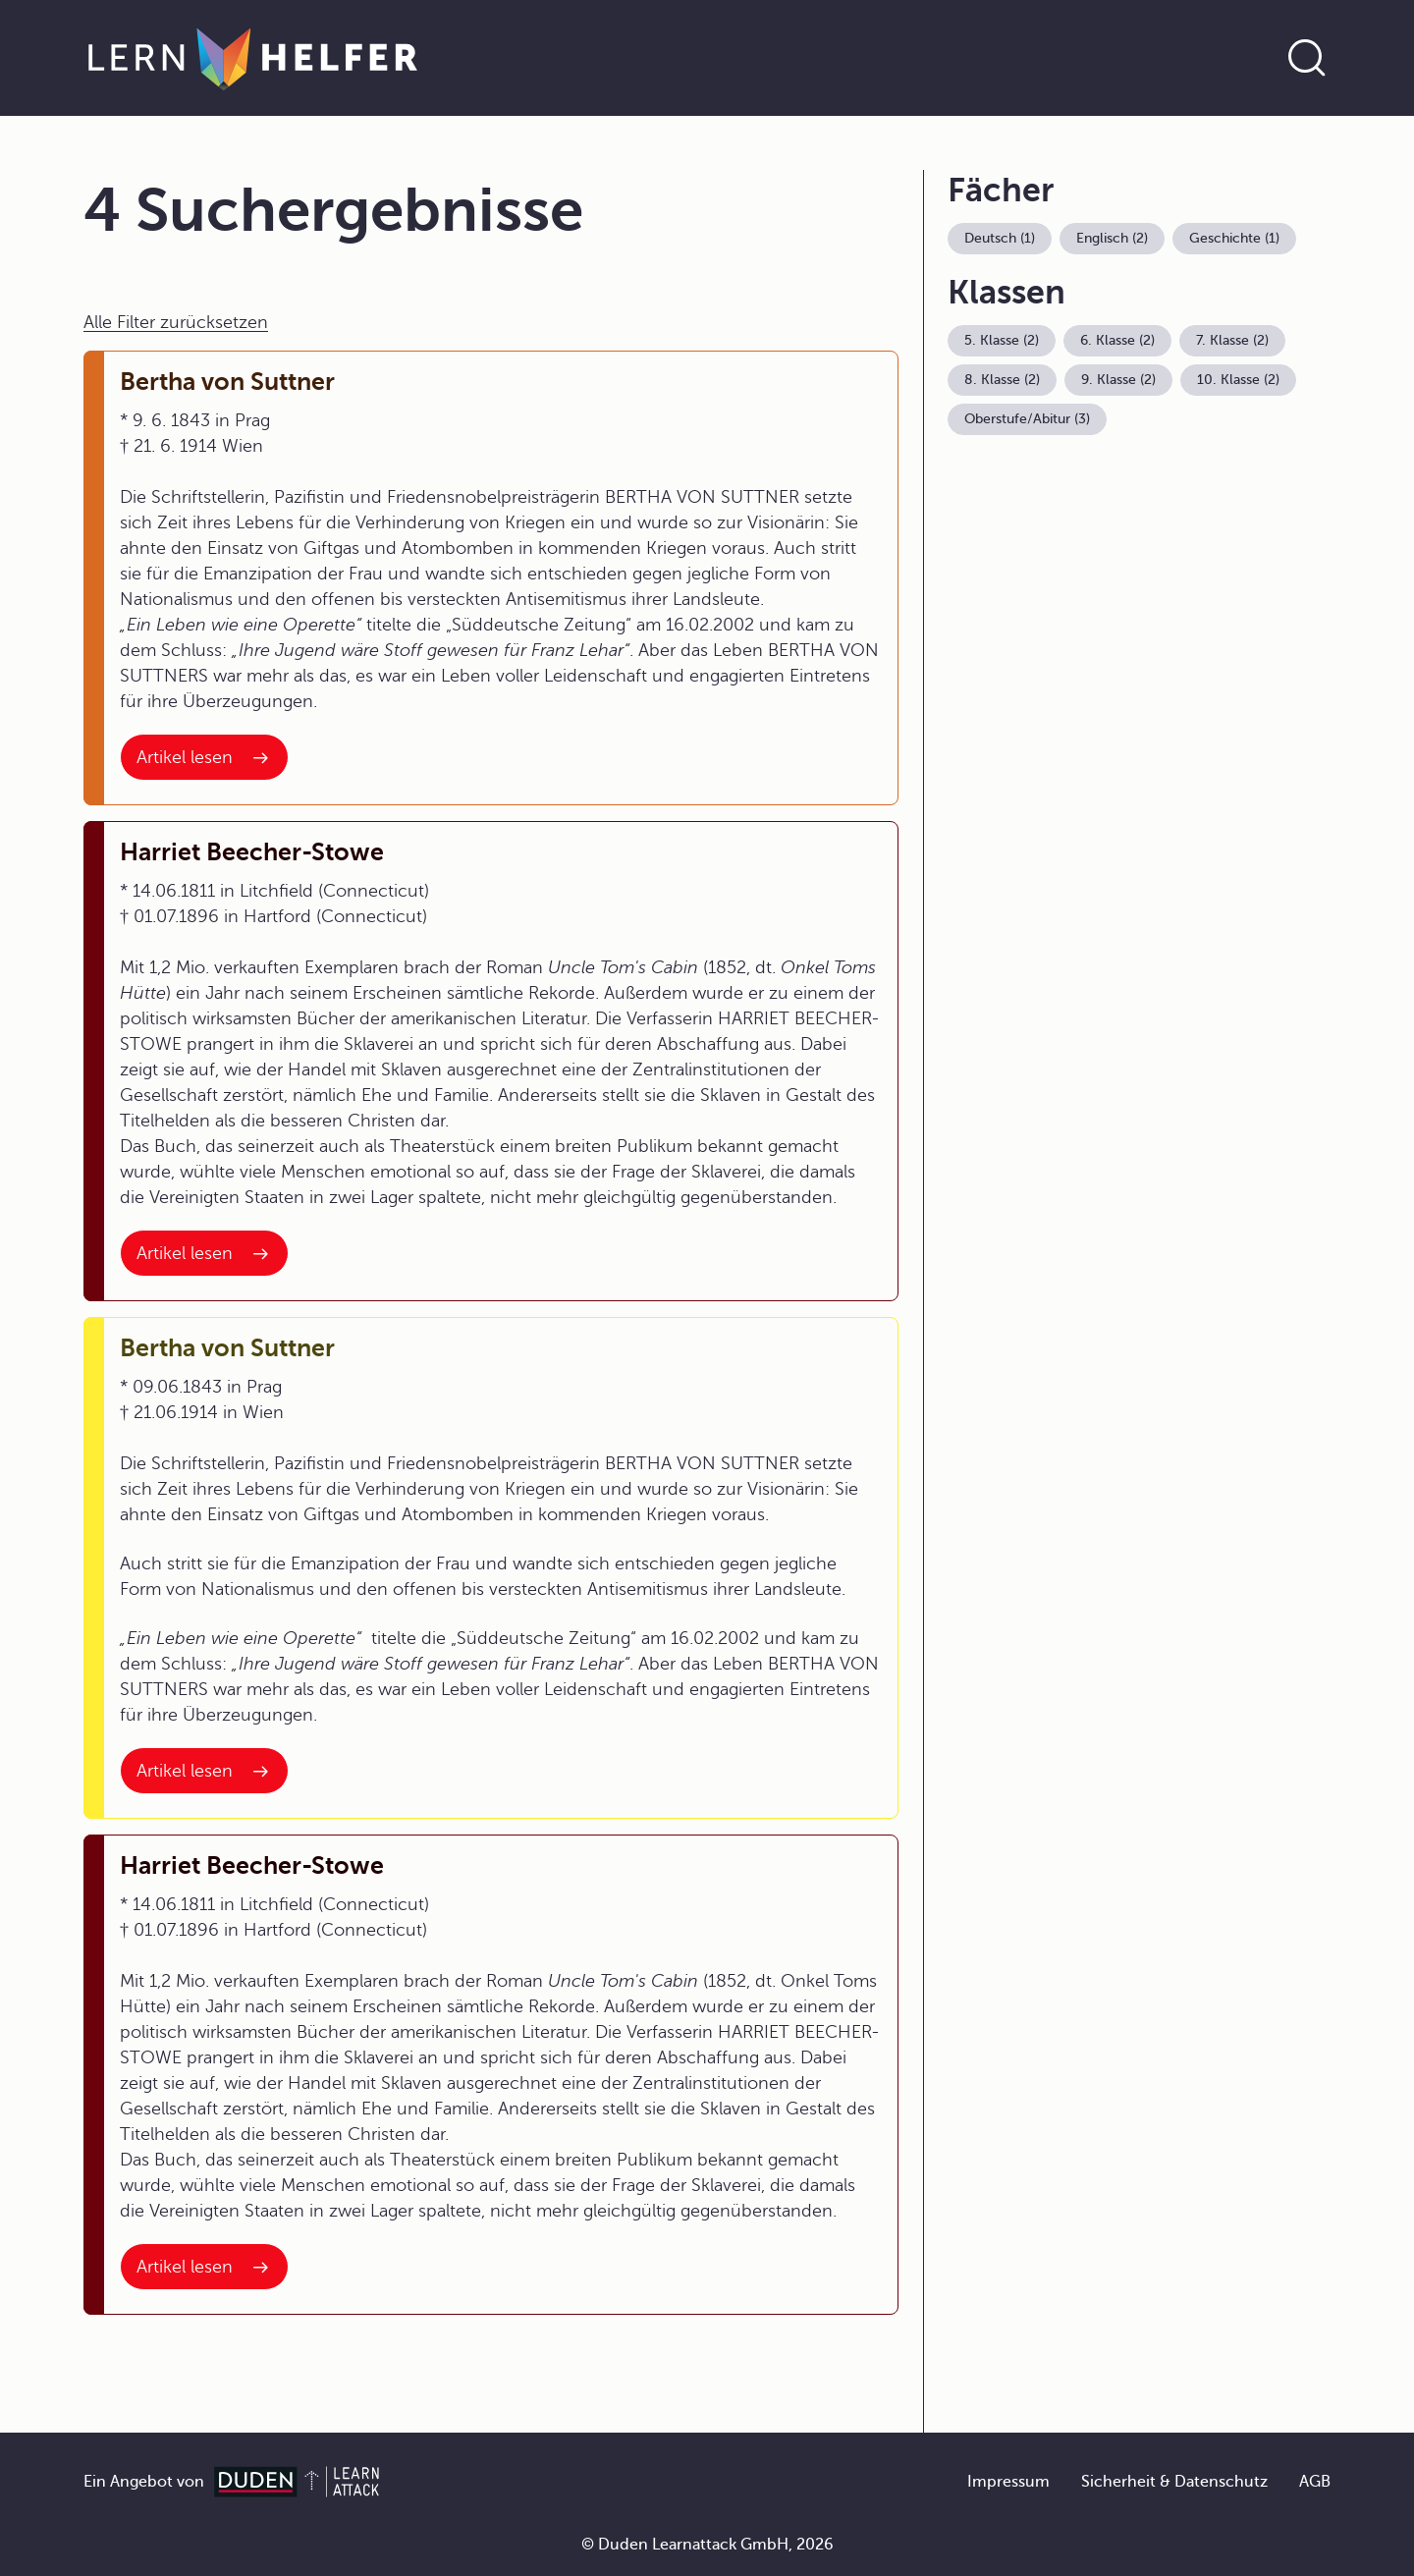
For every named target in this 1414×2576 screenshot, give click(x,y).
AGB (1315, 2482)
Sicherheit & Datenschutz (1174, 2482)
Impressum (1008, 2482)
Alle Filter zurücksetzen (175, 322)
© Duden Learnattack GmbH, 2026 (707, 2544)
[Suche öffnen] (1307, 58)
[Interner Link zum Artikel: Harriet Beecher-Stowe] (204, 1253)
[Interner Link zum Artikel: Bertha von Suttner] (204, 757)
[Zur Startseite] (252, 58)
